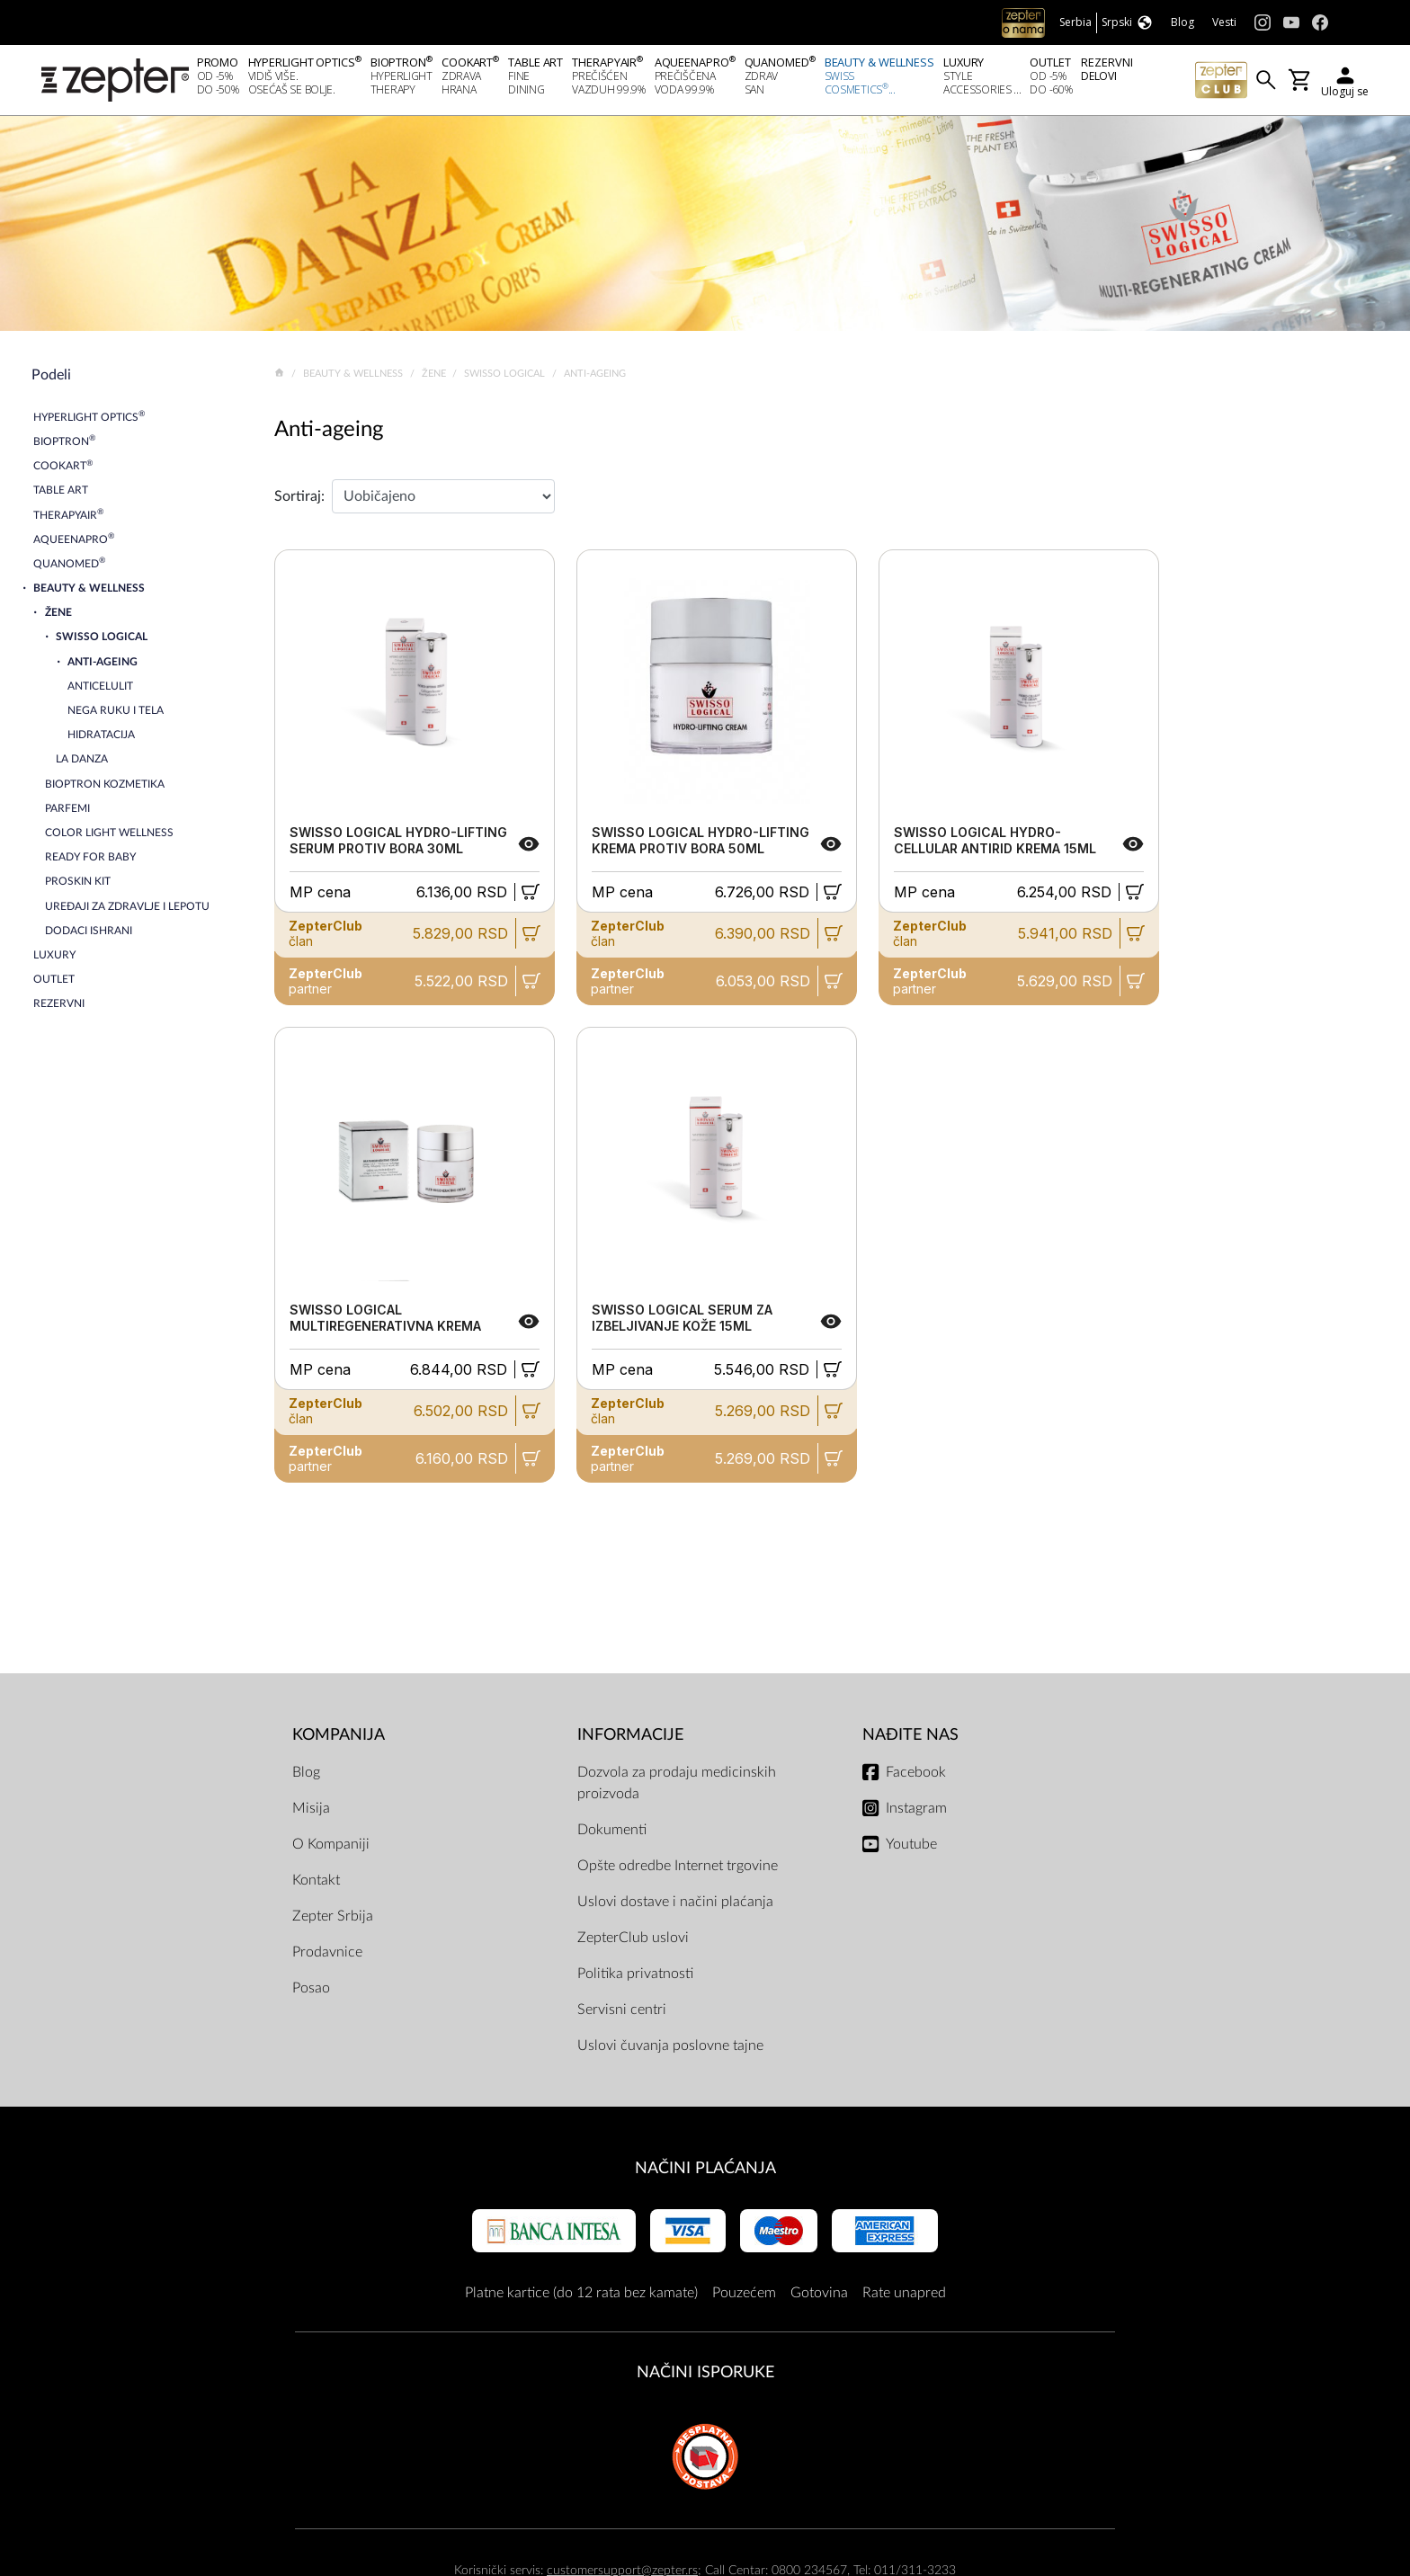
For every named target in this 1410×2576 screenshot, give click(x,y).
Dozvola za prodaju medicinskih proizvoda (676, 1787)
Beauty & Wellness (354, 378)
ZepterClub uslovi (633, 1942)
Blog (306, 1776)
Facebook (916, 1776)
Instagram (916, 1812)
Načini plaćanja (705, 2172)
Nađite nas (910, 1739)
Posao (311, 1992)
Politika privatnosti (635, 1978)
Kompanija (338, 1739)
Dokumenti (612, 1834)
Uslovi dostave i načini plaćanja (675, 1906)
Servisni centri (621, 2014)
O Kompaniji (331, 1848)
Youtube (911, 1848)
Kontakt (316, 1884)
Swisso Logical (506, 378)
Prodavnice (327, 1956)
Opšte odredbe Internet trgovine (677, 1870)
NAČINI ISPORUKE (705, 2377)
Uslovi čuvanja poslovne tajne (670, 2050)
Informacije (630, 1739)
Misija (311, 1812)
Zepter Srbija (332, 1920)
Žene (435, 378)
